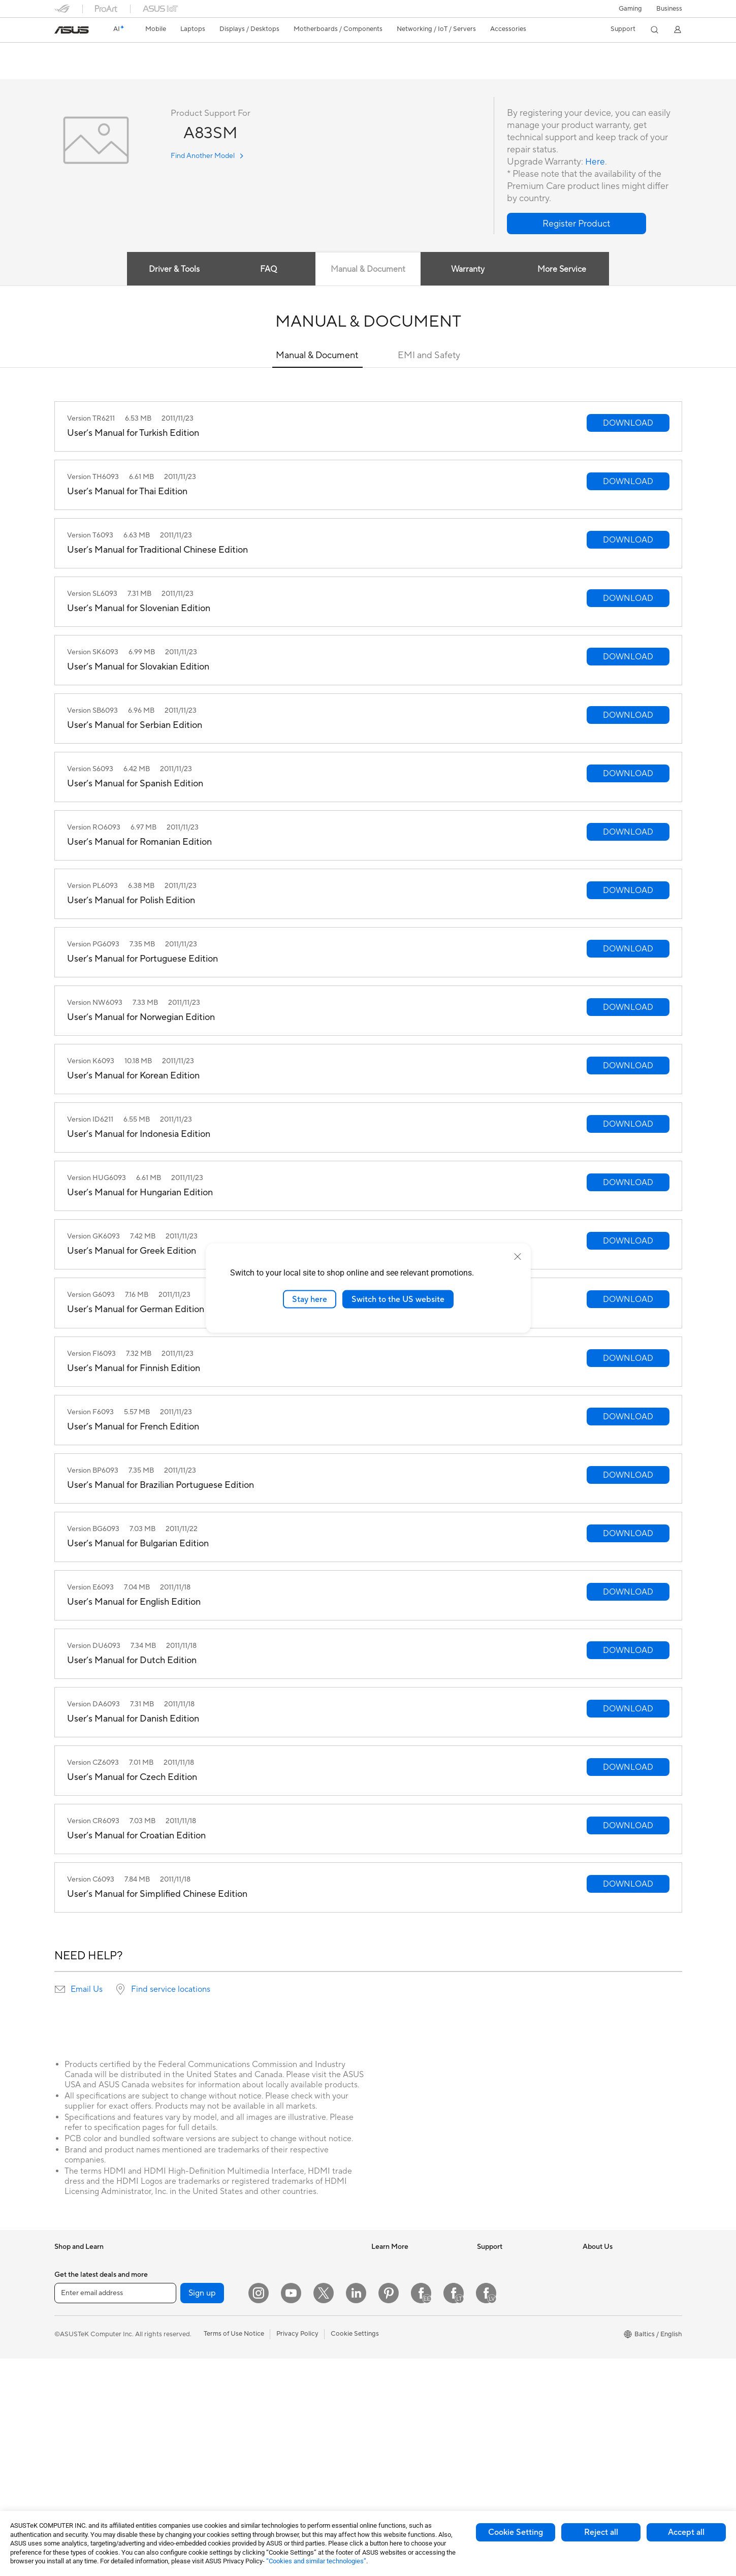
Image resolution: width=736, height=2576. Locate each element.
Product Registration (508, 2308)
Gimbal (274, 2469)
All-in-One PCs (76, 2447)
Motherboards (181, 2324)
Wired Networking (291, 2301)
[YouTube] (291, 2510)
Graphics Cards (182, 2339)
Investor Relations (610, 2278)
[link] (71, 30)
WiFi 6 (168, 2462)
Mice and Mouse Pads (297, 2378)
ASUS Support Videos (510, 2369)
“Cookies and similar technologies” (316, 2561)
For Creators (73, 2355)
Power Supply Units (188, 2354)
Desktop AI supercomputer (305, 2332)
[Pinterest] (388, 2510)
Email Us (87, 1990)
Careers (594, 2323)
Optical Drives (180, 2385)
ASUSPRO (387, 2293)
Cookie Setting (515, 2532)
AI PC (380, 2263)
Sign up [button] (202, 2510)
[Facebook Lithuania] (453, 2510)
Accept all (686, 2532)
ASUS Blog (388, 2323)
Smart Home (283, 2316)
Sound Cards (178, 2370)
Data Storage (179, 2400)
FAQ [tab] (268, 270)
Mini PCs (172, 2278)
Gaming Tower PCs (187, 2263)
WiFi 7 (168, 2446)
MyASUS (490, 2384)
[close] (518, 1256)
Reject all (601, 2532)
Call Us (487, 2339)
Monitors (68, 2432)
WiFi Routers (283, 2263)
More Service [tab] (563, 270)
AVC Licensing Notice (403, 2339)
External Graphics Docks (196, 2415)
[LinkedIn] (356, 2510)
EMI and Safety (429, 356)
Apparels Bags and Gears (302, 2408)
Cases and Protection (296, 2424)
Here (595, 162)
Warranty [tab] (468, 270)
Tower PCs (70, 2462)
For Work (68, 2340)
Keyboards (280, 2363)
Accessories (72, 2293)
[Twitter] (323, 2510)
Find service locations (170, 1990)
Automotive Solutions (403, 2308)
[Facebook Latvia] (486, 2510)
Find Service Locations (511, 2293)
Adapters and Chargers (299, 2439)
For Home (69, 2324)
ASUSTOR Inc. (604, 2339)
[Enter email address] (115, 2510)
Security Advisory (503, 2354)
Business (669, 9)
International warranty (510, 2263)
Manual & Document (317, 356)
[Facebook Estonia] (421, 2510)
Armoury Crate (394, 2369)
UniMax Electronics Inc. (618, 2369)
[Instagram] (258, 2510)
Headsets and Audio (294, 2393)
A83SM (71, 53)
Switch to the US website (397, 1299)
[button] (630, 8)
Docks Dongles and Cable (303, 2454)
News (591, 2263)
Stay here (309, 1299)
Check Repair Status (508, 2278)
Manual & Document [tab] (368, 270)
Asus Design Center (400, 2278)
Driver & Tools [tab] (172, 270)
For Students (73, 2370)
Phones (65, 2278)
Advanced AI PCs (397, 2354)
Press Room (601, 2308)
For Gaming (71, 2385)
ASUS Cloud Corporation (621, 2354)
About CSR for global (615, 2293)
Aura (378, 2384)
